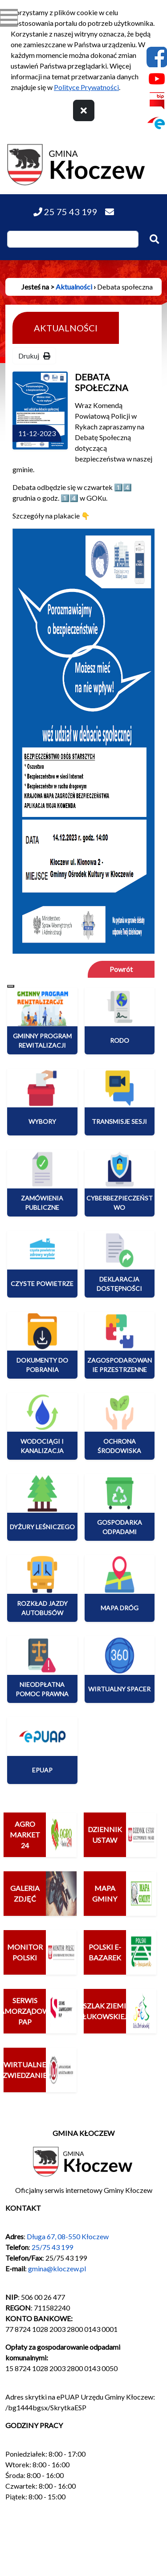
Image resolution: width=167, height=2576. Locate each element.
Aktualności (74, 286)
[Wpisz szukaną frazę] (72, 239)
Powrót (121, 969)
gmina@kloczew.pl (57, 2268)
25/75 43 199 (52, 2247)
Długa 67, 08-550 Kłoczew (68, 2236)
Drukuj (34, 355)
